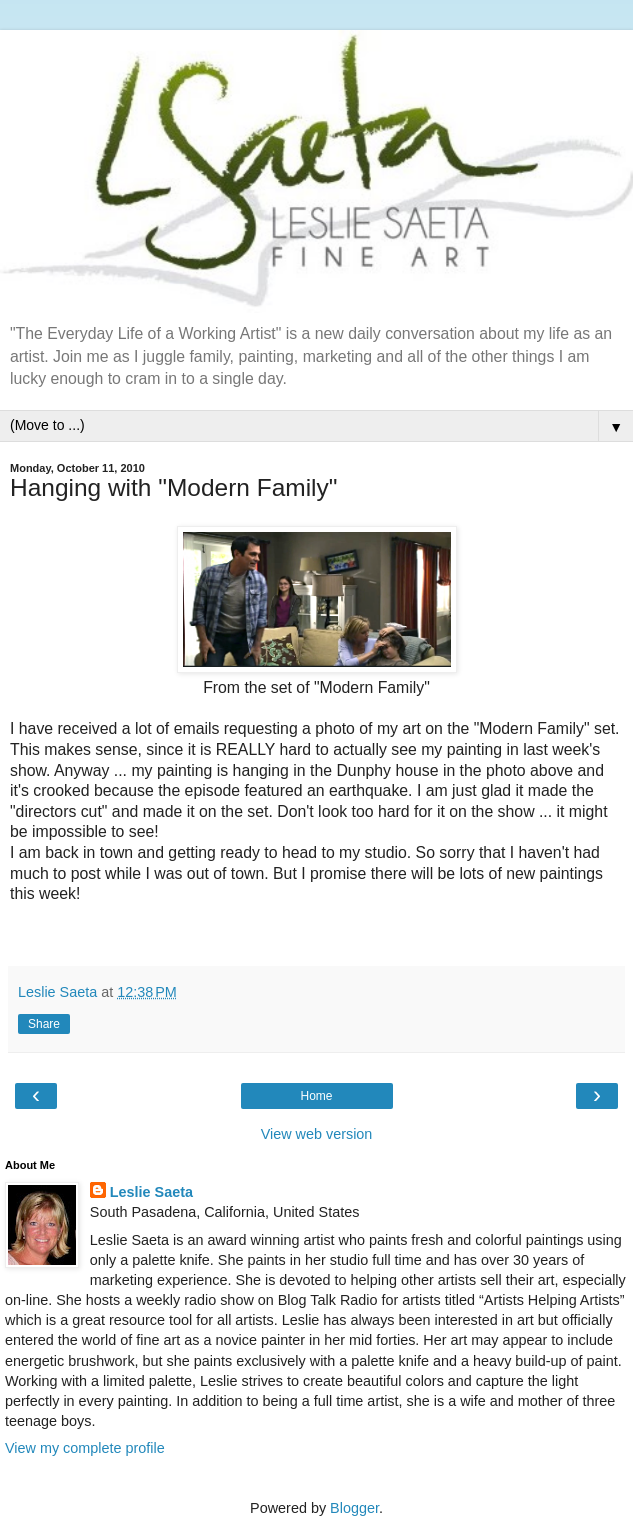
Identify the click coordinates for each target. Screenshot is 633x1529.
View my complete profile (85, 1448)
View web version (317, 1134)
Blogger (354, 1508)
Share (44, 1024)
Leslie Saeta (151, 1192)
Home (316, 1096)
